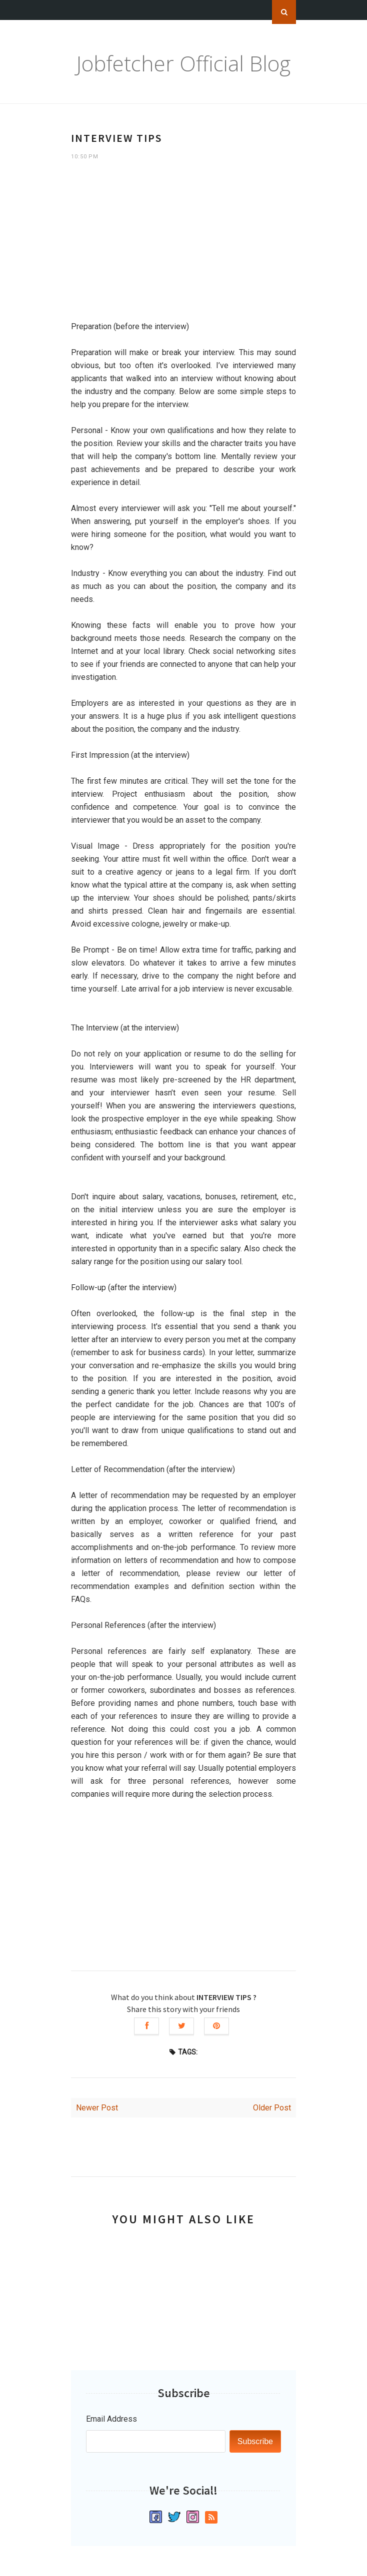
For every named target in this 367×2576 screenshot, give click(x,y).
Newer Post (97, 2107)
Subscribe (255, 2441)
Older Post (272, 2107)
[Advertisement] (183, 245)
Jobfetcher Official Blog (183, 63)
